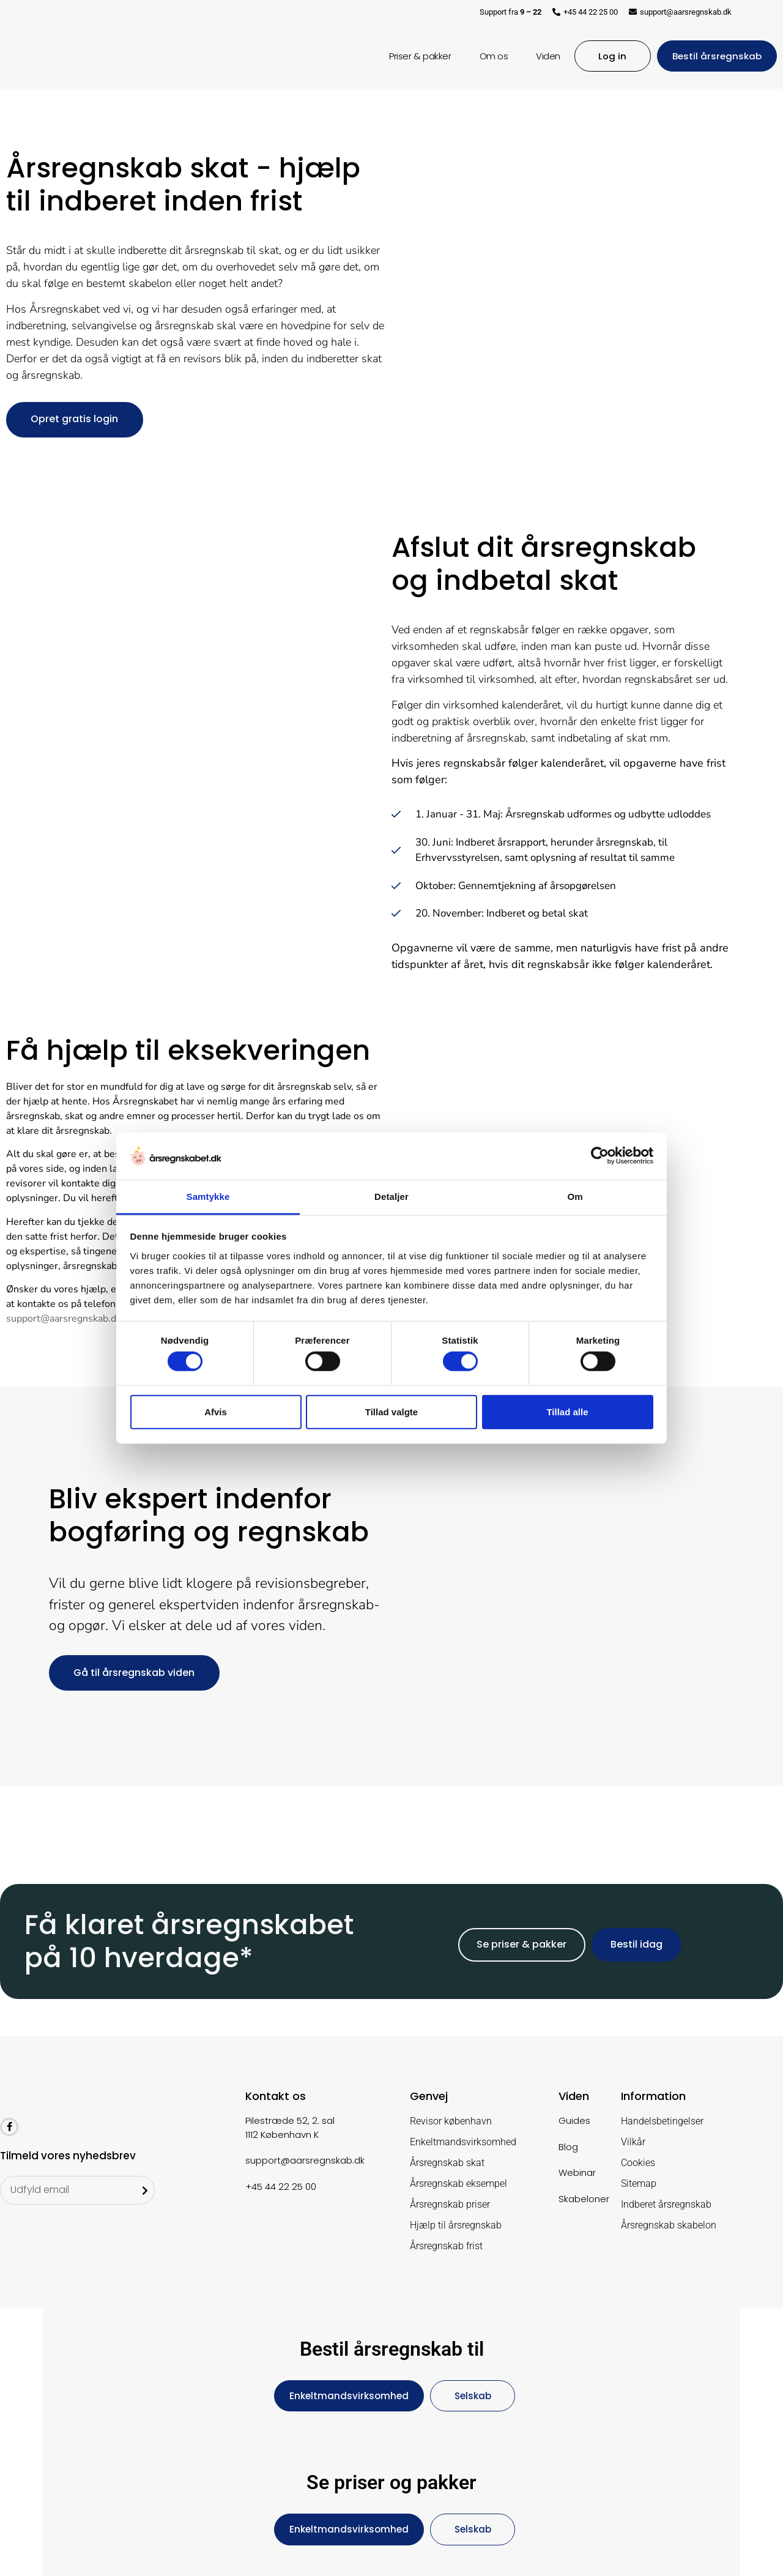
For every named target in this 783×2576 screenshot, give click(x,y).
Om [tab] (574, 1196)
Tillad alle (567, 1411)
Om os (490, 56)
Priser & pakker (417, 56)
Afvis (215, 1411)
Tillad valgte (391, 1411)
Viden (545, 56)
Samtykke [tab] (208, 1196)
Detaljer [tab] (391, 1196)
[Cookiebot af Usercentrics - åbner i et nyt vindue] (599, 1156)
